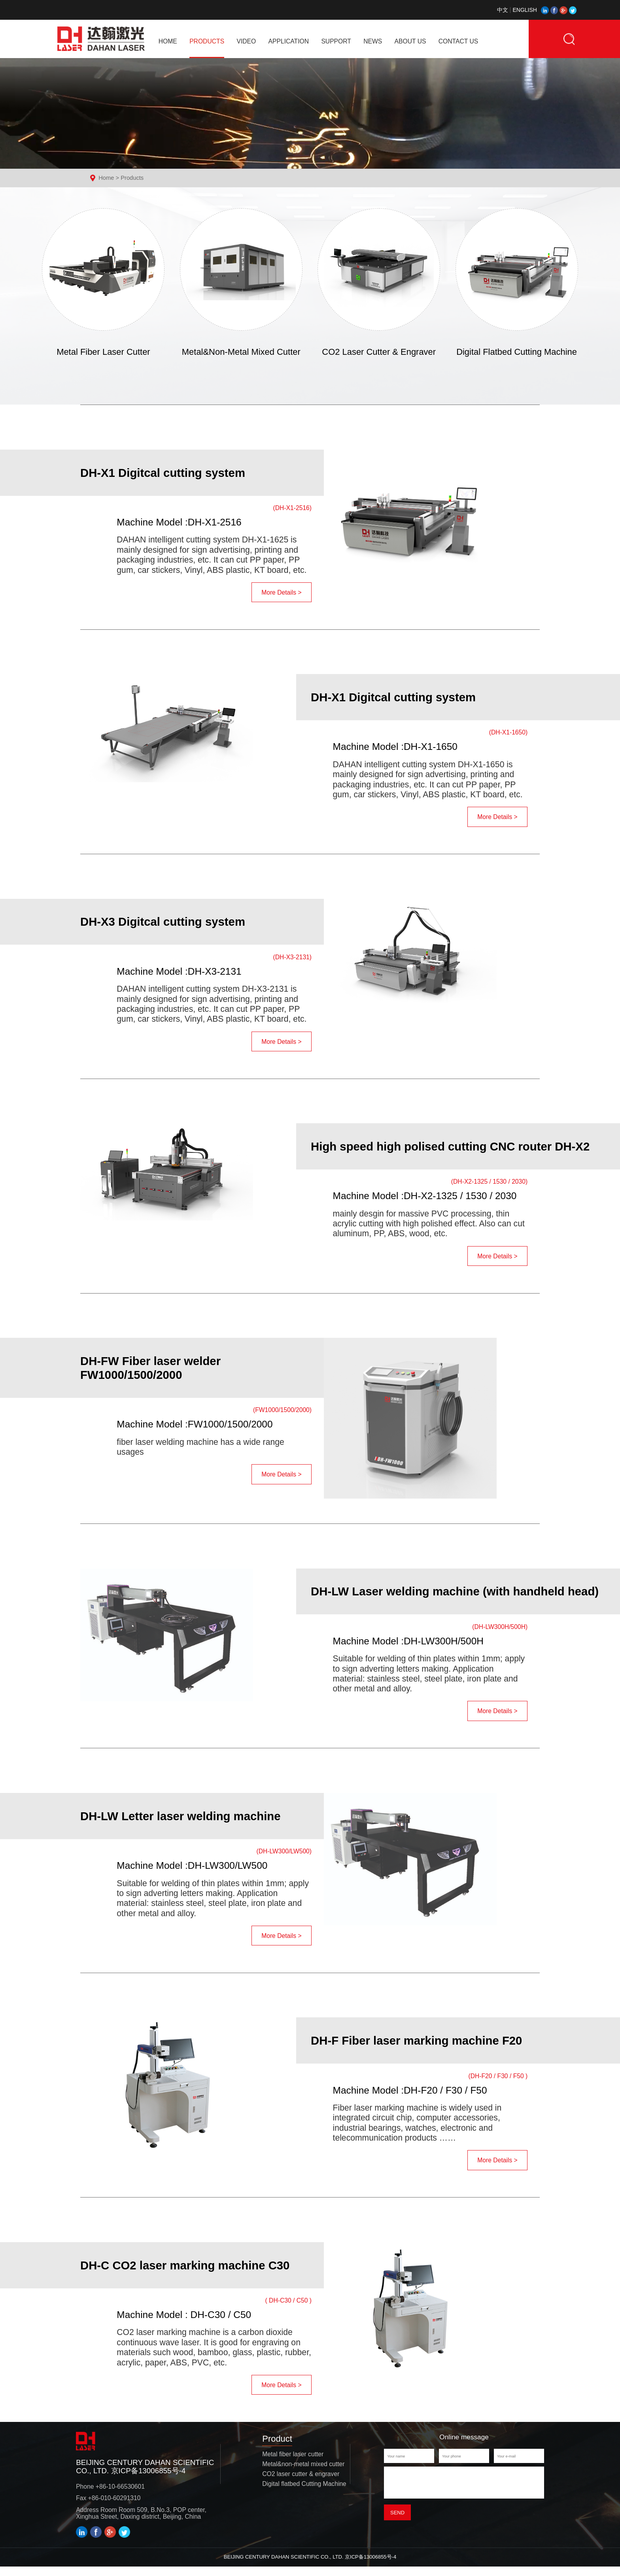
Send (397, 2526)
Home (106, 178)
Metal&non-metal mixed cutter (303, 2473)
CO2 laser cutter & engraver (300, 2483)
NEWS (372, 41)
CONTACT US (458, 41)
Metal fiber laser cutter (292, 2463)
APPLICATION (288, 41)
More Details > (281, 606)
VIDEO (246, 41)
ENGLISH (519, 10)
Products (132, 178)
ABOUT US (410, 41)
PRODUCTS (206, 41)
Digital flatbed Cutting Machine (304, 2492)
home (168, 41)
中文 (502, 10)
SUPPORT (336, 41)
